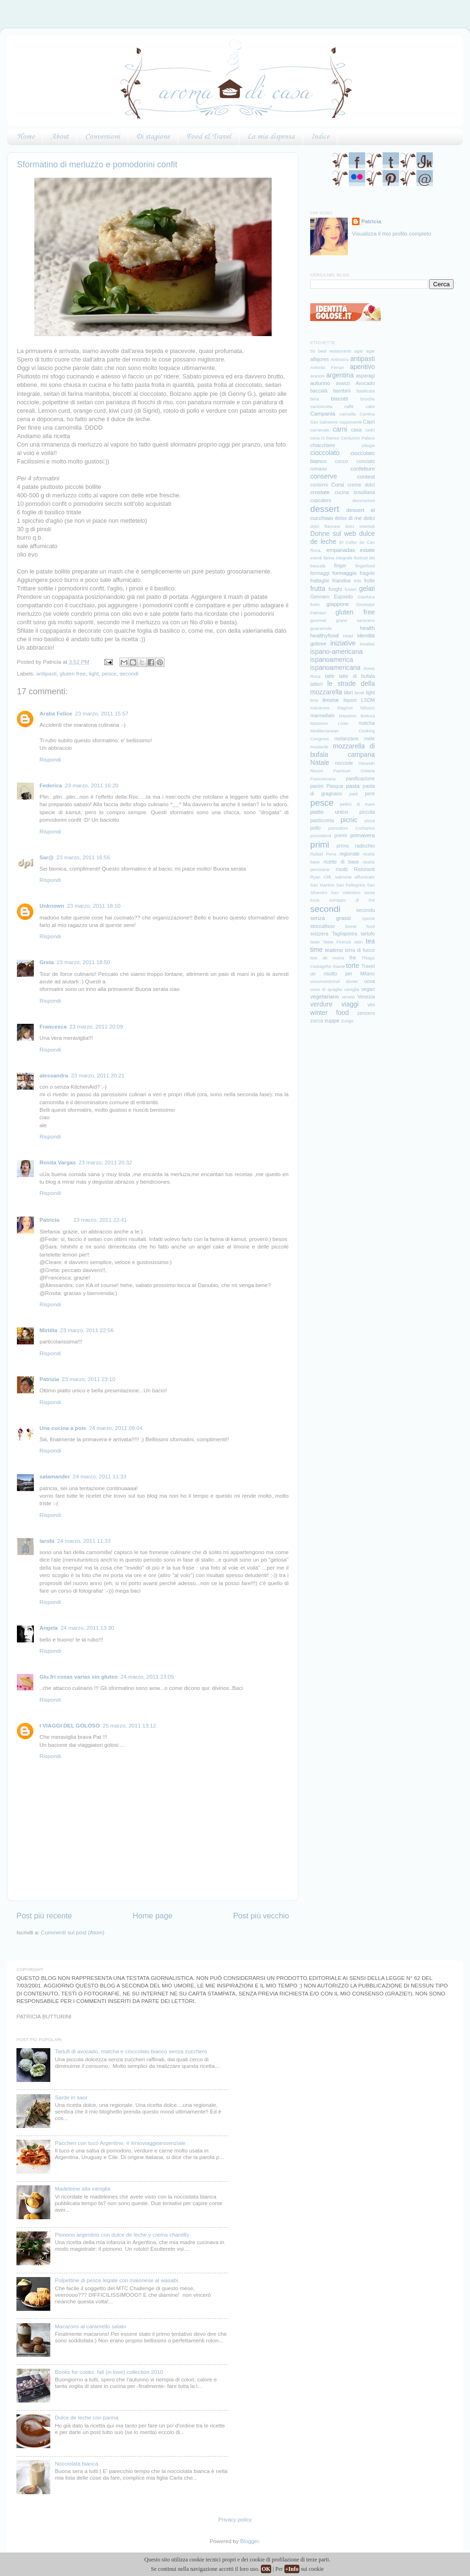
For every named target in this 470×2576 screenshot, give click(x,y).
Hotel (348, 636)
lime (314, 700)
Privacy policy (234, 2519)
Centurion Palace (358, 438)
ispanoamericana (335, 667)
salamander (54, 1476)
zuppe (331, 1020)
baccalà (318, 390)
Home (25, 137)
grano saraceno (355, 620)
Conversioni (102, 137)
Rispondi (50, 759)
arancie (317, 376)
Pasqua (334, 786)
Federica (50, 785)
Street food (360, 926)
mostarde (319, 747)
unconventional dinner (334, 981)
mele (369, 738)
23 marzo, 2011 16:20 (91, 785)
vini (371, 1004)
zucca (316, 1020)
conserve (323, 476)
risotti (341, 869)
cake (370, 406)
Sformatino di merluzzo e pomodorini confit (97, 164)
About (60, 137)
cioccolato (324, 452)
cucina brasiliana (355, 492)
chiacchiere (322, 445)
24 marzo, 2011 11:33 (99, 1476)
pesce (109, 673)
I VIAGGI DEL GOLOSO (69, 1725)
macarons (319, 708)
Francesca (53, 1026)
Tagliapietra (344, 933)
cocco (341, 461)
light (94, 673)
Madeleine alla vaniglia (82, 2188)
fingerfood (365, 566)
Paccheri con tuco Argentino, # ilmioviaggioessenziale (120, 2143)
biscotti (339, 398)
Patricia (49, 1220)
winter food (329, 1012)
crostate (320, 492)
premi (341, 835)
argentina (340, 375)
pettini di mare (357, 804)
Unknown (51, 906)
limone (330, 700)
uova (369, 981)
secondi (128, 673)
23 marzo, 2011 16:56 (83, 857)
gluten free (73, 673)
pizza (370, 820)
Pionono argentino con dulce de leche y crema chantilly (122, 2234)
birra (314, 399)
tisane (339, 966)
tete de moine (327, 958)
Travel (368, 966)
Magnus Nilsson (356, 708)
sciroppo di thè (352, 900)
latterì (316, 684)
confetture (363, 468)
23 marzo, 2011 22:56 (87, 1330)
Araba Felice (55, 713)
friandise (341, 580)
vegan (368, 989)
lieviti (359, 693)
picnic (349, 820)
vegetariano (324, 996)
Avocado (365, 383)
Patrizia (49, 1379)
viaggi (350, 1004)
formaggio (344, 573)
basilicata (366, 391)
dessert (324, 509)
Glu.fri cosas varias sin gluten (78, 1676)
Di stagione (153, 137)
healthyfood (324, 635)
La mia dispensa (271, 137)
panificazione (360, 778)
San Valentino (345, 892)
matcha (367, 723)
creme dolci (361, 484)
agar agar (364, 351)
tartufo (368, 933)
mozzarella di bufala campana (342, 750)
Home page (152, 1915)
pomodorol (320, 835)
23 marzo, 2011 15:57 (102, 713)
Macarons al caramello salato (90, 2326)
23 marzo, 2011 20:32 (105, 1162)
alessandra (53, 1075)
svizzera (319, 933)
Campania (322, 413)
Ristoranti (364, 869)
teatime (334, 950)
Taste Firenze (337, 942)
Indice (320, 137)
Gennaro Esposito (331, 596)
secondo (365, 910)
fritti (357, 581)
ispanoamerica (331, 659)
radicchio (365, 845)
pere (370, 793)
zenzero (366, 1013)
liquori (350, 700)
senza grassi (330, 918)
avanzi (343, 383)
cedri (370, 430)
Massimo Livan (329, 723)
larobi (47, 1541)
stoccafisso (322, 926)
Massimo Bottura (357, 716)
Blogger (249, 2541)
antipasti (46, 673)
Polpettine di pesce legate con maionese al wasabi (116, 2280)
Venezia (366, 996)
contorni (319, 484)
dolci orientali (360, 526)
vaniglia (351, 989)
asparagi (365, 375)
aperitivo (362, 366)
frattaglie (319, 580)
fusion (350, 589)
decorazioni (363, 500)
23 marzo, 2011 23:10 (89, 1379)
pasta (353, 786)
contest (366, 476)
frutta (317, 588)
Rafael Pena (323, 854)
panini (316, 786)
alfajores (319, 359)
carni (340, 429)
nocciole (344, 763)
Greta (46, 962)
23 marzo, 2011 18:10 (94, 906)
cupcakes (320, 500)
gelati (367, 588)
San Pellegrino (350, 885)
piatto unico (329, 812)
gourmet (318, 620)
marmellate (322, 715)
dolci (369, 518)
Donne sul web (333, 533)
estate (367, 550)
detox (341, 518)
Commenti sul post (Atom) (72, 1932)
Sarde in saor (71, 2097)
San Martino (322, 885)
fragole (367, 573)
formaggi (319, 573)
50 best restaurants (330, 351)
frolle (369, 580)
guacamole (321, 628)
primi (319, 844)
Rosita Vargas (57, 1162)
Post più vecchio (261, 1915)
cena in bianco (324, 438)
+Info (291, 2569)
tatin (358, 942)
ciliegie (368, 445)
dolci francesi (325, 526)
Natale (319, 762)
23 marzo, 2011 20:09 (96, 1026)
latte (329, 676)
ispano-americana (336, 651)
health (367, 628)
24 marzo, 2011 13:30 (87, 1628)
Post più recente (44, 1915)
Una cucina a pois (62, 1428)
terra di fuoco (360, 950)
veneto (348, 997)
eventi (316, 558)
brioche (367, 399)
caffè (348, 406)
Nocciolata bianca (76, 2463)
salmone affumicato (355, 877)
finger (340, 565)
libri (348, 692)
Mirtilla (48, 1330)
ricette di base (341, 861)
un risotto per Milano (342, 973)
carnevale (319, 430)
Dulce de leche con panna (86, 2417)
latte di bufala (357, 676)
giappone (338, 604)
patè (353, 794)
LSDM (368, 700)
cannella (347, 414)
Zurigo (347, 1021)
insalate (367, 644)
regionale (349, 853)
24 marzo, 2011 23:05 (147, 1676)
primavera (363, 835)
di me (355, 518)
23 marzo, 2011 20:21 (98, 1075)
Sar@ (46, 857)
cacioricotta (321, 406)
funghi (335, 589)
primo (343, 845)
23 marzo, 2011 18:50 (83, 962)
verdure (321, 1004)
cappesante (350, 422)
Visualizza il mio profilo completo (391, 233)
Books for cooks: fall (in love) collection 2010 (109, 2372)
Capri (369, 421)
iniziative (343, 643)
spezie (368, 918)
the (352, 957)
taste (315, 942)
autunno (320, 383)
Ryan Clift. (321, 877)
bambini (342, 390)
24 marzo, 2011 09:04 (115, 1428)
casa (356, 429)
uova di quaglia (326, 989)
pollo (315, 828)
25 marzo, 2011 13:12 (129, 1725)
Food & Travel (208, 137)
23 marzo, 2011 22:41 (100, 1220)
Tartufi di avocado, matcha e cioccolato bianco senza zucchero (131, 2051)
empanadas (340, 550)
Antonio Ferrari (327, 367)
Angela (48, 1628)
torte (352, 965)
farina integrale (337, 558)
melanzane (346, 738)
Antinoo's (340, 359)
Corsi (337, 484)
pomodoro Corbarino (351, 828)
